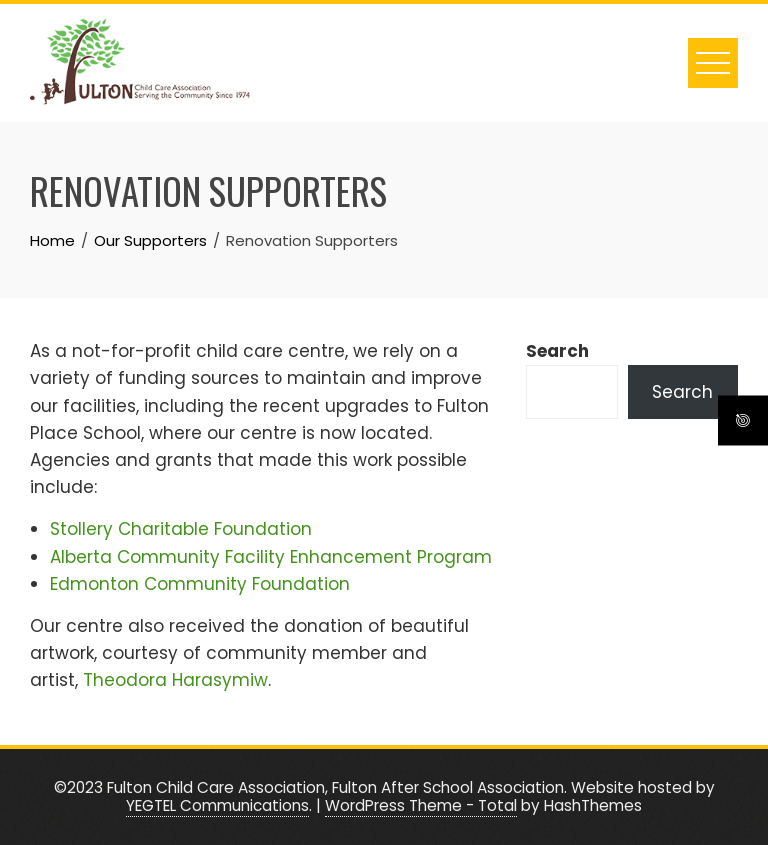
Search (557, 351)
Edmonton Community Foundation (200, 584)
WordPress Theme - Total (421, 805)
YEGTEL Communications (217, 805)
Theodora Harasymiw (175, 680)
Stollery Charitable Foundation (181, 529)
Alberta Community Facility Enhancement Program (271, 557)
